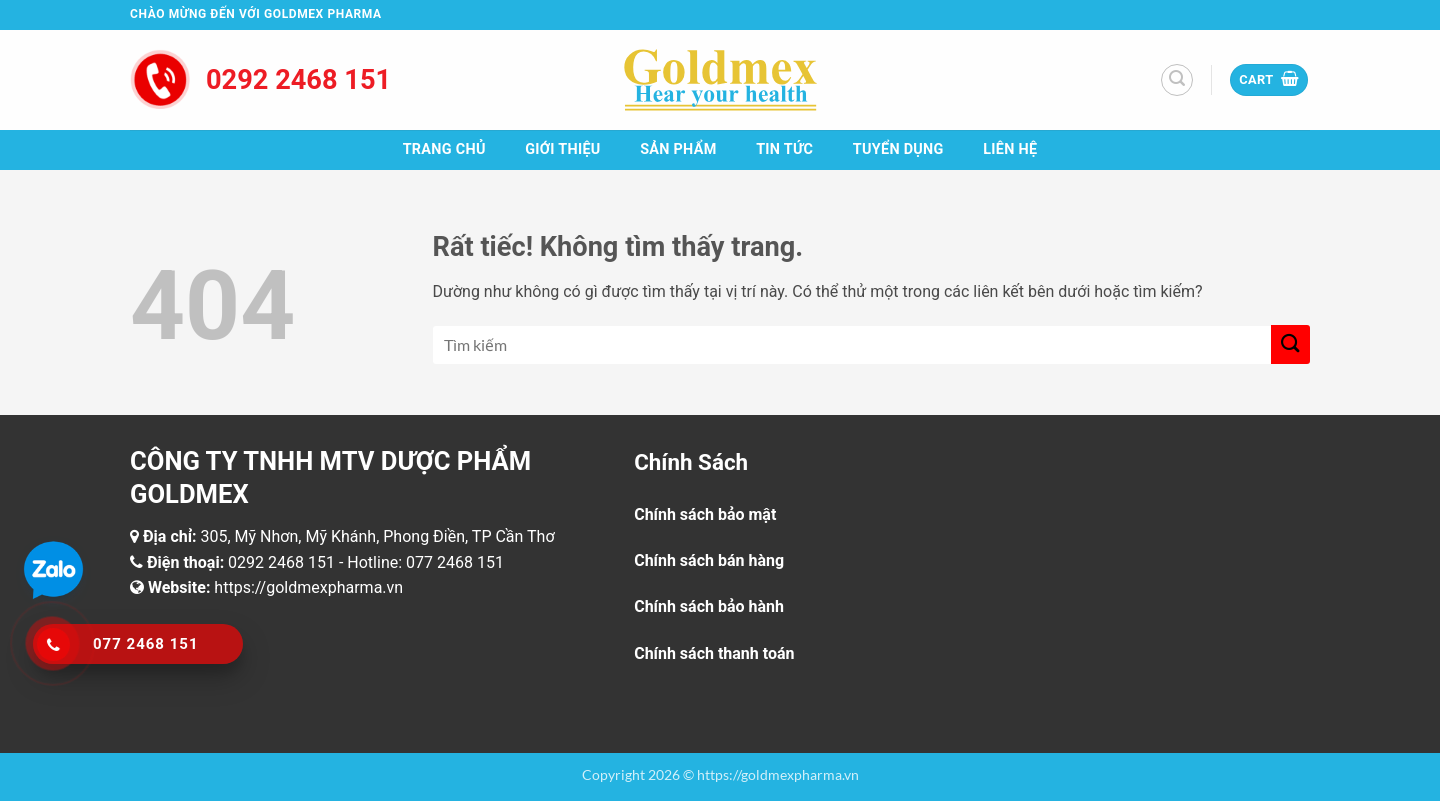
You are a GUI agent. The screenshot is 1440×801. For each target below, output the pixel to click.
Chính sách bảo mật (705, 514)
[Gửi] (1290, 344)
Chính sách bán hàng (709, 560)
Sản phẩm (678, 149)
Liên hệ (1010, 149)
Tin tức (784, 149)
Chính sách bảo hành (709, 606)
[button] (1177, 80)
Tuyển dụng (898, 149)
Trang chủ (444, 149)
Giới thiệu (562, 149)
